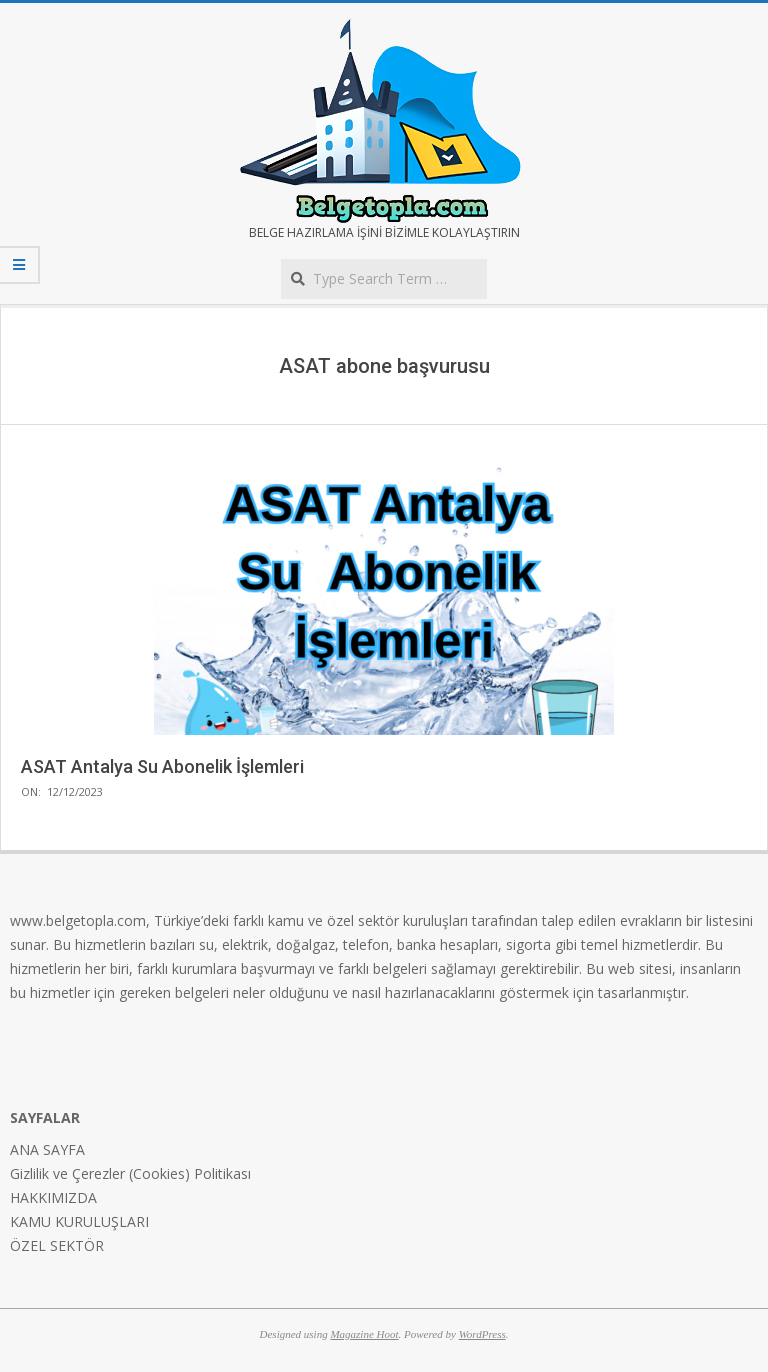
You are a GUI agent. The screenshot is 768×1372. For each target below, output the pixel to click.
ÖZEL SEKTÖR (57, 1245)
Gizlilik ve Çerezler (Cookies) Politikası (130, 1173)
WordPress (482, 1334)
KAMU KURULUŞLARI (79, 1221)
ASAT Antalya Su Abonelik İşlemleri (162, 766)
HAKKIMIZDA (53, 1197)
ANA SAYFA (47, 1149)
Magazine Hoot (364, 1334)
